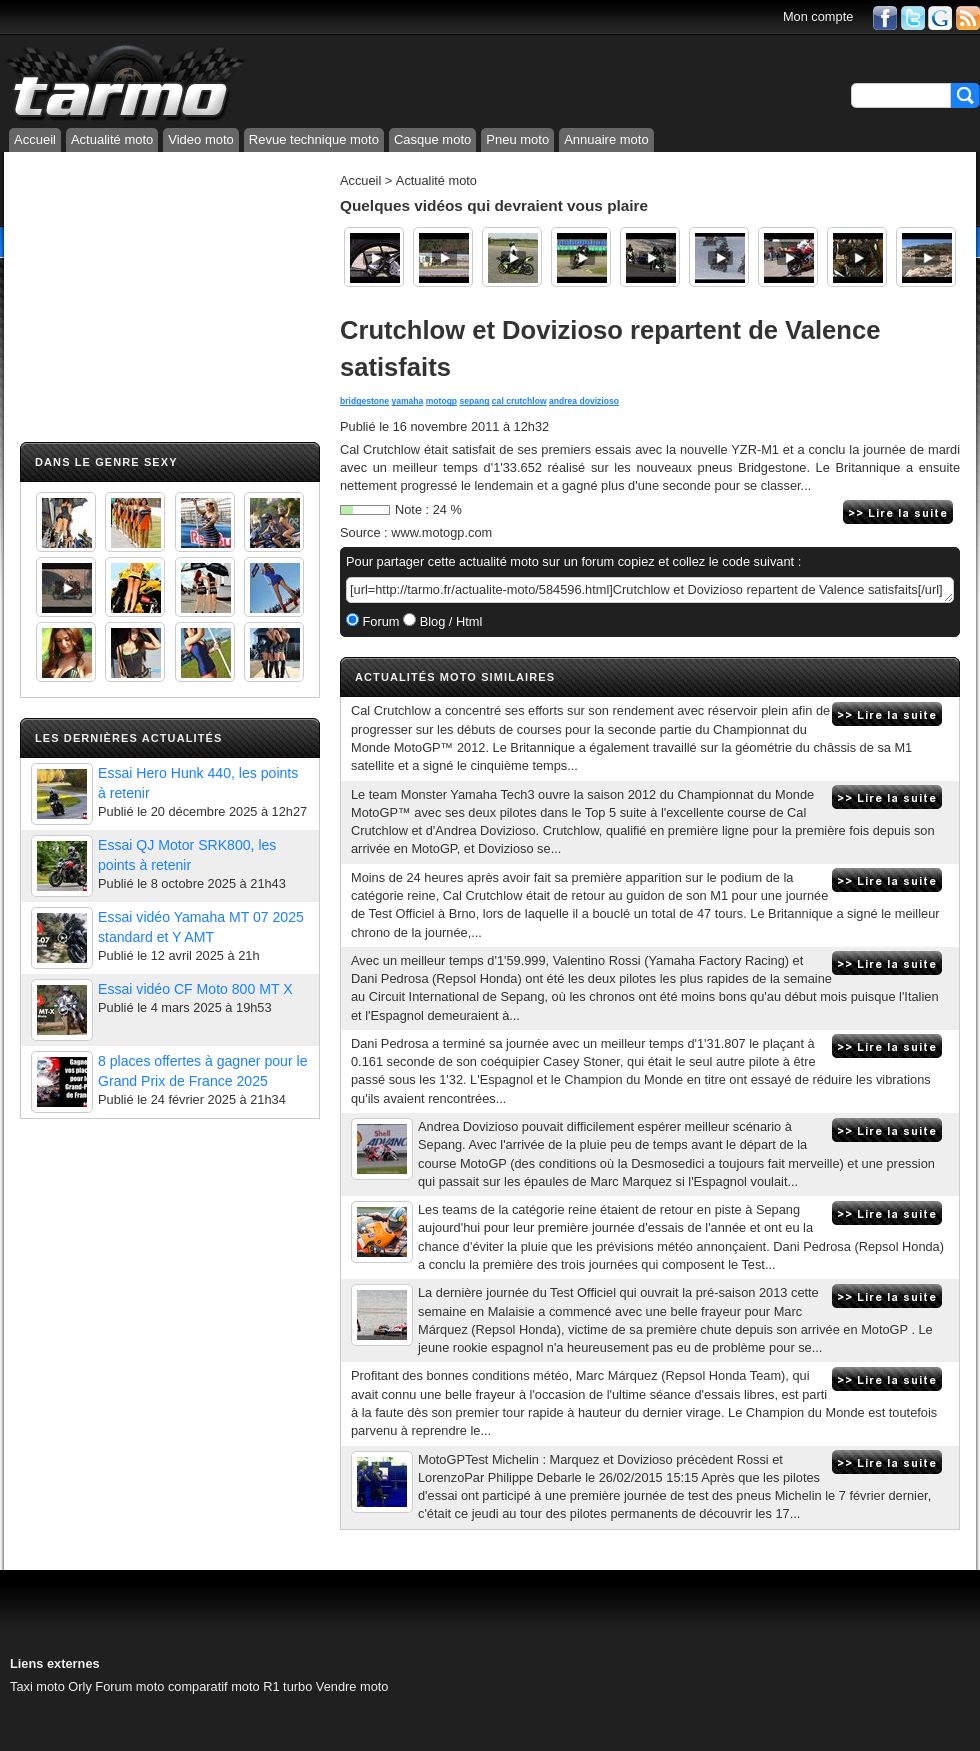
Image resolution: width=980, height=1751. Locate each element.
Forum (379, 621)
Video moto (201, 139)
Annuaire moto (606, 139)
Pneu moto (517, 139)
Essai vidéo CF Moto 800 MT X (195, 989)
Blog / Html (449, 621)
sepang (474, 401)
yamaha (407, 401)
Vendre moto (352, 1686)
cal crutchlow (519, 401)
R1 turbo (287, 1686)
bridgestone (364, 401)
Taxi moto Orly (51, 1686)
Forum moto (129, 1686)
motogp (441, 401)
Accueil (35, 139)
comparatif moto (214, 1686)
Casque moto (432, 139)
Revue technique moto (314, 139)
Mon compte (818, 16)
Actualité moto (112, 139)
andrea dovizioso (584, 401)
